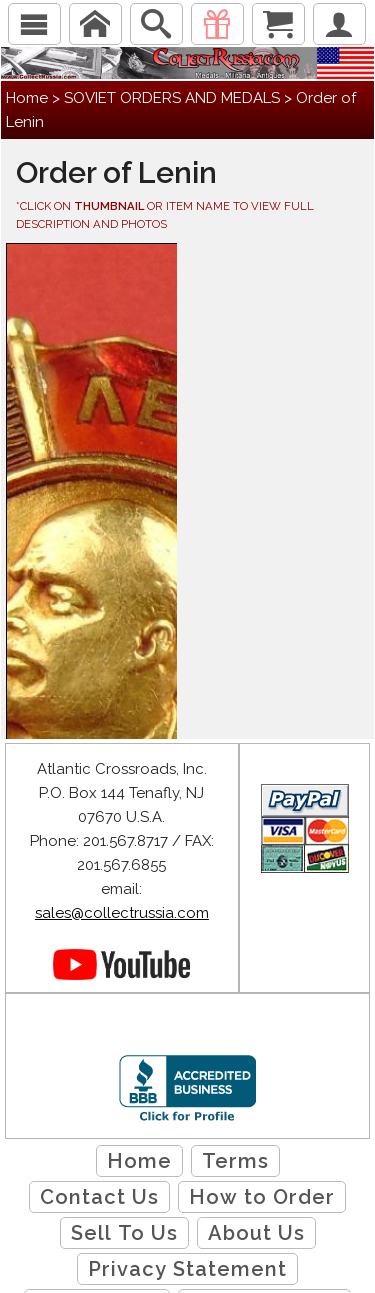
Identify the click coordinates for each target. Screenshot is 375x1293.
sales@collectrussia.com (122, 913)
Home (27, 98)
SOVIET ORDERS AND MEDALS (172, 98)
